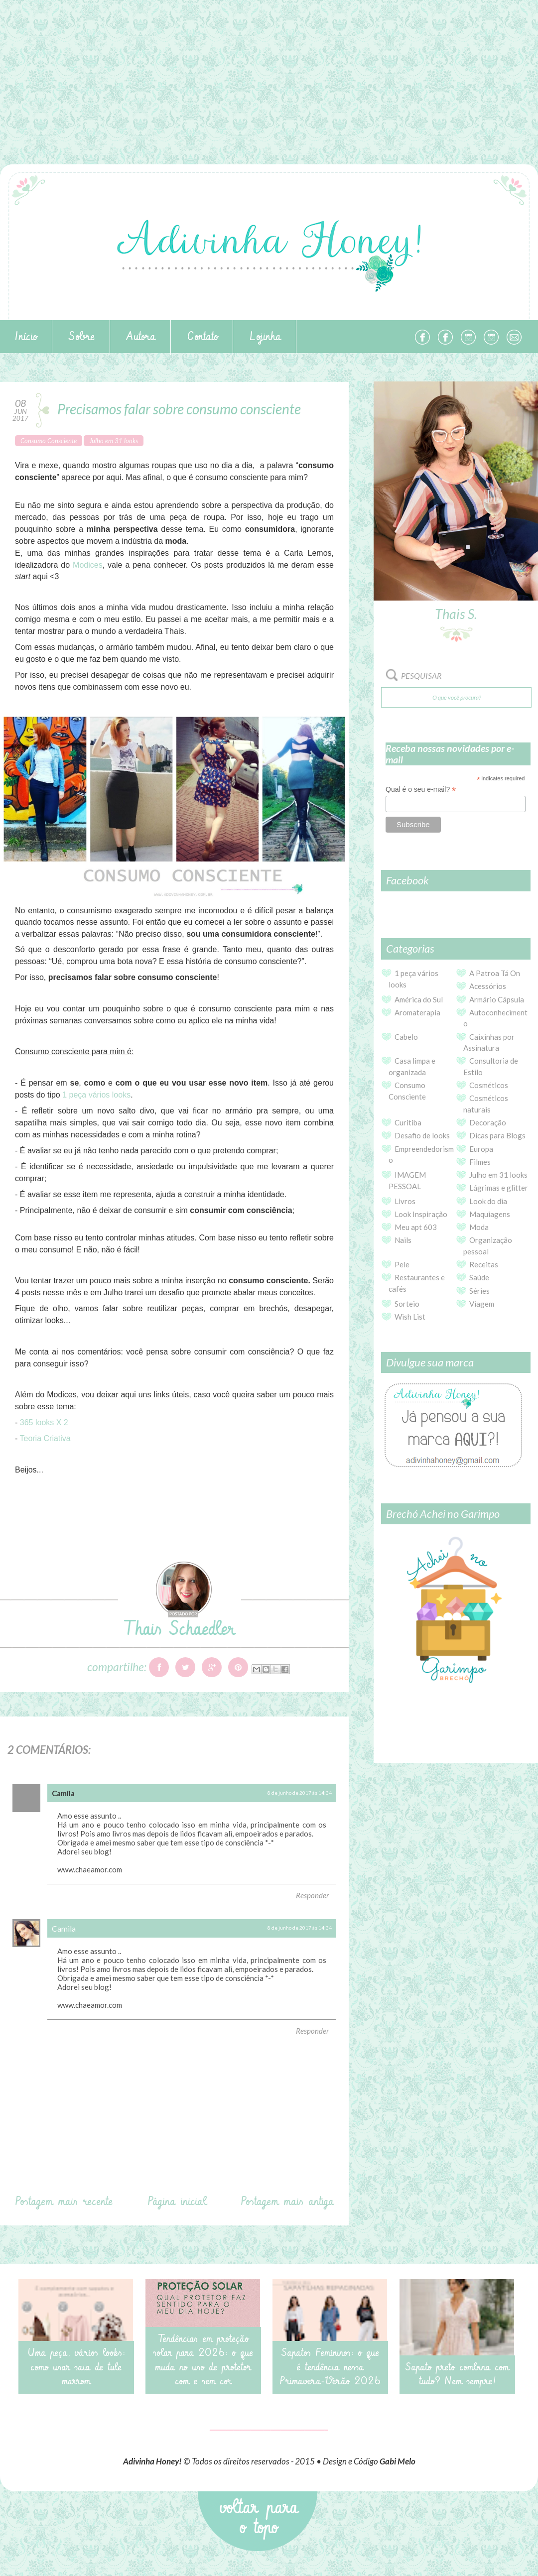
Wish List (410, 1316)
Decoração (487, 1122)
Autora (141, 336)
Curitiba (408, 1122)
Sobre (82, 336)
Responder (312, 1895)
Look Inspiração (421, 1214)
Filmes (480, 1161)
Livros (405, 1201)
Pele (402, 1264)
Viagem (481, 1303)
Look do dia (488, 1201)
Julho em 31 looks (113, 441)
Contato (202, 336)
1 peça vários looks (96, 1095)
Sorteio (407, 1303)
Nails (403, 1239)
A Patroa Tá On (494, 973)
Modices (88, 565)
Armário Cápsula (496, 999)
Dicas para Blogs (497, 1135)
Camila (64, 1928)
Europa (481, 1148)
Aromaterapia (417, 1012)
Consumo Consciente (48, 441)
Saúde (479, 1277)
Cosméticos (488, 1085)
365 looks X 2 (44, 1422)
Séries (479, 1290)
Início (26, 336)
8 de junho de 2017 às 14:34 (300, 1793)
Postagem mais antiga (287, 2201)
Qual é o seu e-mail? (421, 789)
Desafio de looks (422, 1135)
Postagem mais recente (64, 2201)
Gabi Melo (397, 2461)
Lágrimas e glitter (498, 1187)
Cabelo (406, 1036)
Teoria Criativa (44, 1438)
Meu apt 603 (416, 1227)
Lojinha (265, 336)
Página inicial (176, 2201)
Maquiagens (489, 1214)
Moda (479, 1227)
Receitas (483, 1264)
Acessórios (487, 985)
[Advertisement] (269, 69)
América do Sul (419, 999)
